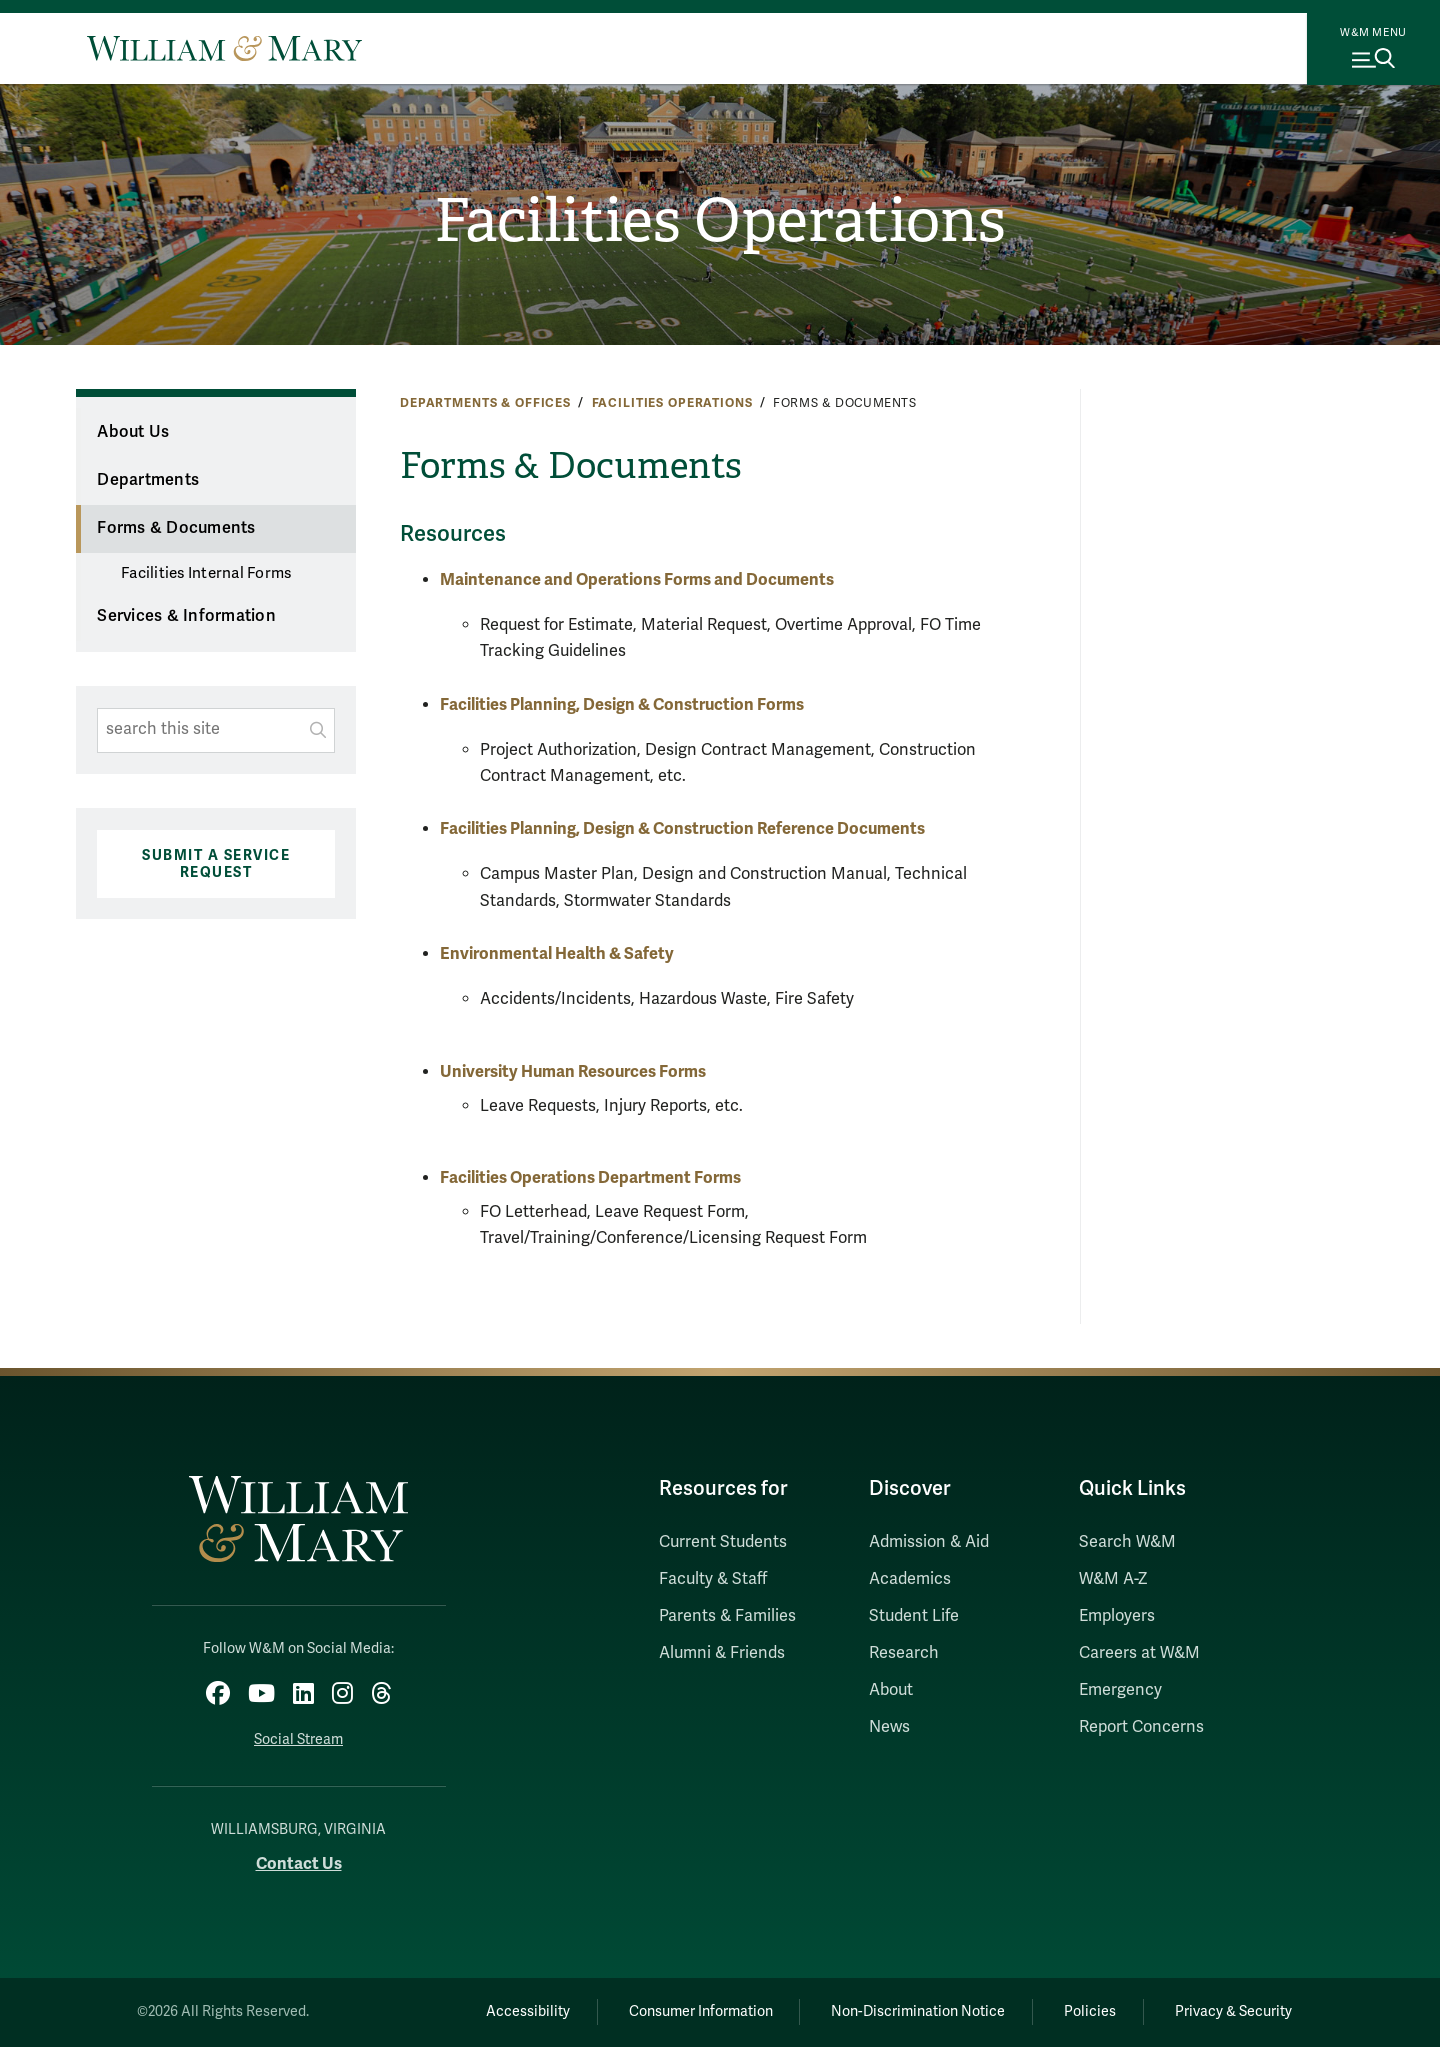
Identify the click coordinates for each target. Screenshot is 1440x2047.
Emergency (1120, 1690)
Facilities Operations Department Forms (590, 1177)
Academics (910, 1579)
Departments (148, 480)
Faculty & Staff (713, 1579)
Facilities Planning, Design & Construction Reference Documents (682, 828)
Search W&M (1127, 1542)
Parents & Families (727, 1616)
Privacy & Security (1233, 2011)
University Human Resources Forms (573, 1071)
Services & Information (186, 616)
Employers (1117, 1616)
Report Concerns (1141, 1727)
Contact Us (299, 1863)
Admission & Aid (929, 1542)
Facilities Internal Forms (206, 573)
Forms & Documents (176, 528)
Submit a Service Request (216, 864)
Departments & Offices (485, 403)
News (889, 1727)
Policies (1090, 2011)
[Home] (224, 48)
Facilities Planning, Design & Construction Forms (622, 704)
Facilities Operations (720, 221)
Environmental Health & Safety (557, 953)
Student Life (914, 1616)
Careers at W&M (1139, 1653)
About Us (133, 432)
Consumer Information (701, 2011)
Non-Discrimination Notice (918, 2011)
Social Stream (298, 1739)
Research (904, 1653)
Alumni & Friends (722, 1653)
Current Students (723, 1542)
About (891, 1690)
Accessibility (528, 2011)
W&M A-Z (1113, 1579)
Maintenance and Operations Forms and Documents (637, 579)
